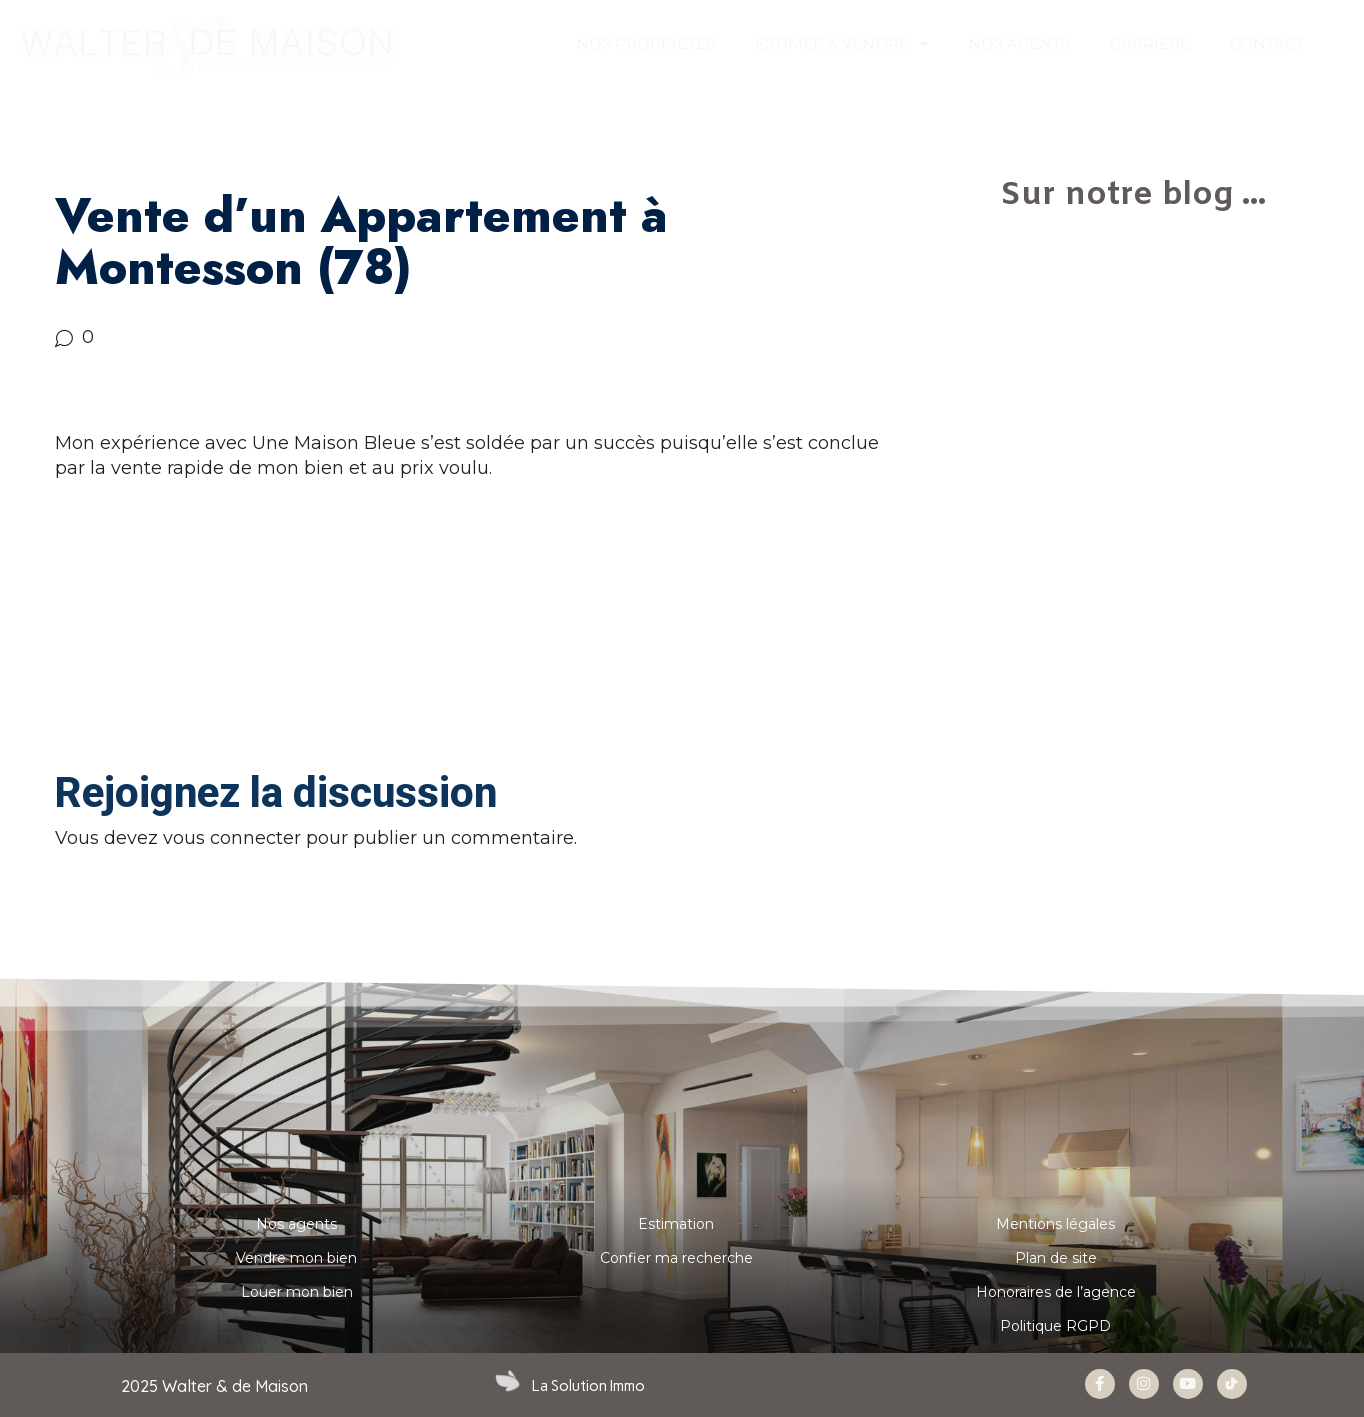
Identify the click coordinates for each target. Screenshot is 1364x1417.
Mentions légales (1055, 1224)
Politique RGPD (1055, 1326)
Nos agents (296, 1224)
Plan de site (1056, 1258)
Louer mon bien (297, 1292)
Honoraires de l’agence (1056, 1292)
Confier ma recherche (676, 1258)
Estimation (676, 1224)
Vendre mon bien (296, 1258)
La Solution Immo (588, 1386)
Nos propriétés (645, 43)
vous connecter (232, 838)
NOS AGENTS (1019, 43)
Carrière (1150, 43)
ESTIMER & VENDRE (841, 44)
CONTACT (1267, 43)
